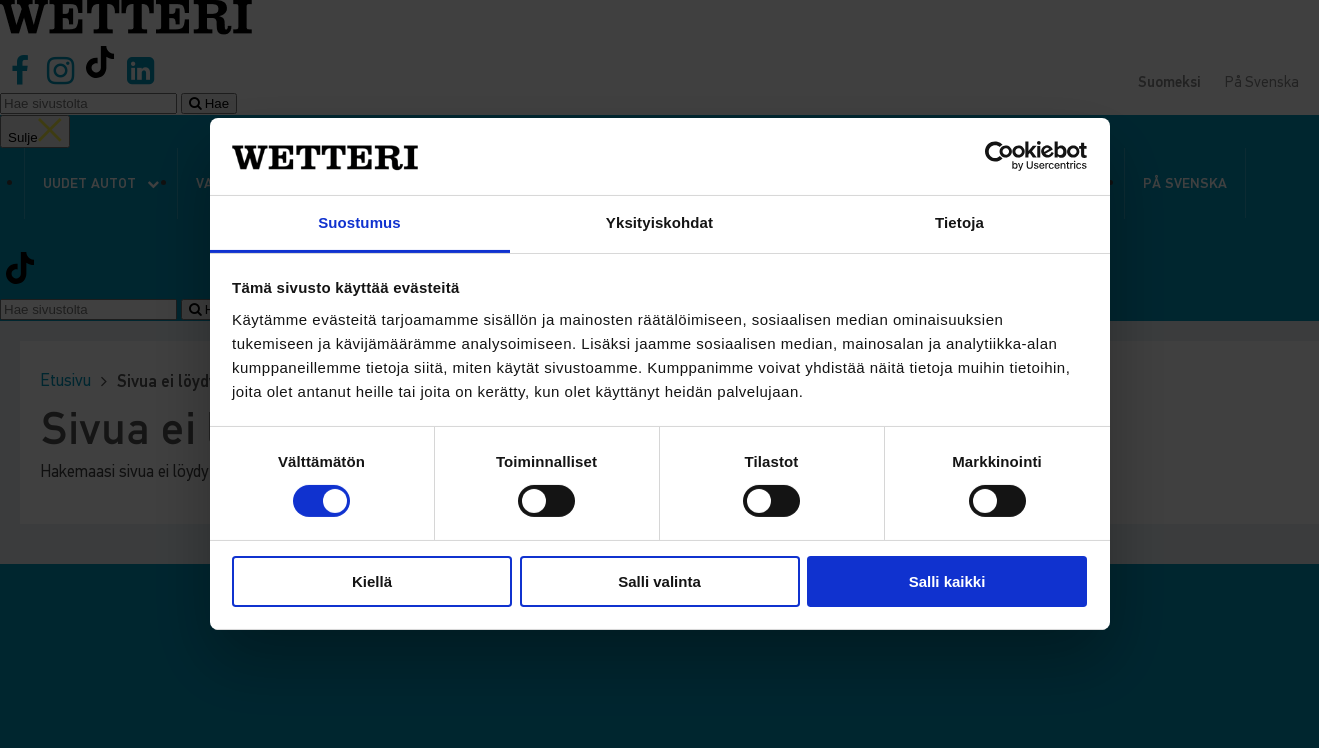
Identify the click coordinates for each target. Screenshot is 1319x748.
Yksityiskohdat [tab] (659, 222)
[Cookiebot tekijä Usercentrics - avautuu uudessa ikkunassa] (999, 156)
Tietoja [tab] (959, 222)
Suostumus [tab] (359, 222)
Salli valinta (659, 581)
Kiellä (372, 581)
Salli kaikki (947, 581)
